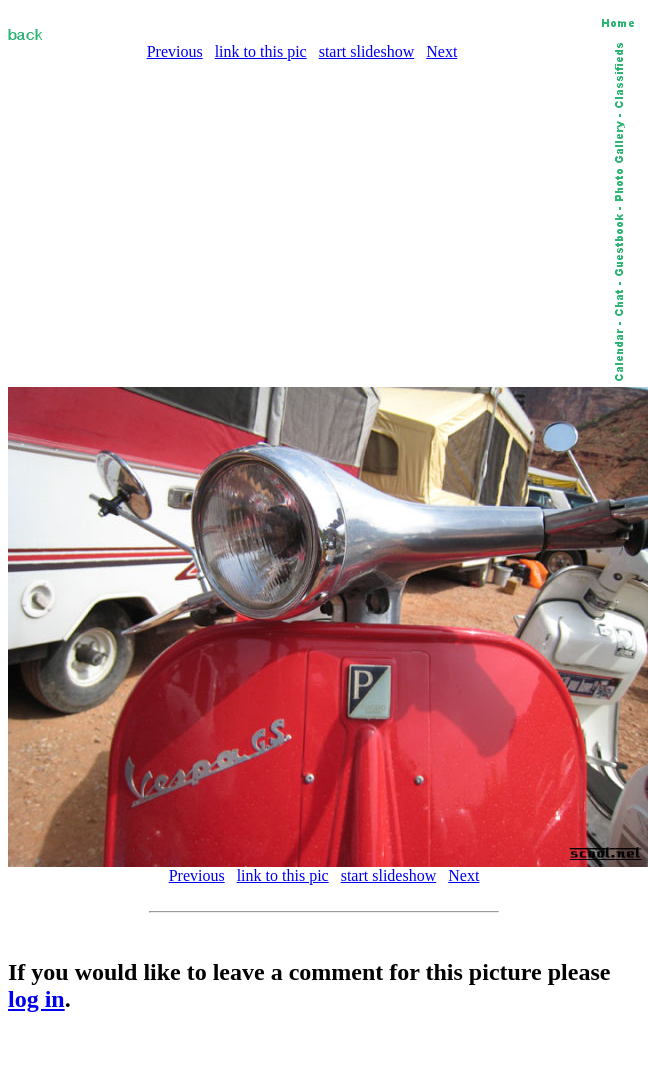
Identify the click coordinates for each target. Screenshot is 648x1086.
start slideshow (367, 51)
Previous (175, 51)
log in (36, 999)
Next (441, 51)
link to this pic (261, 51)
